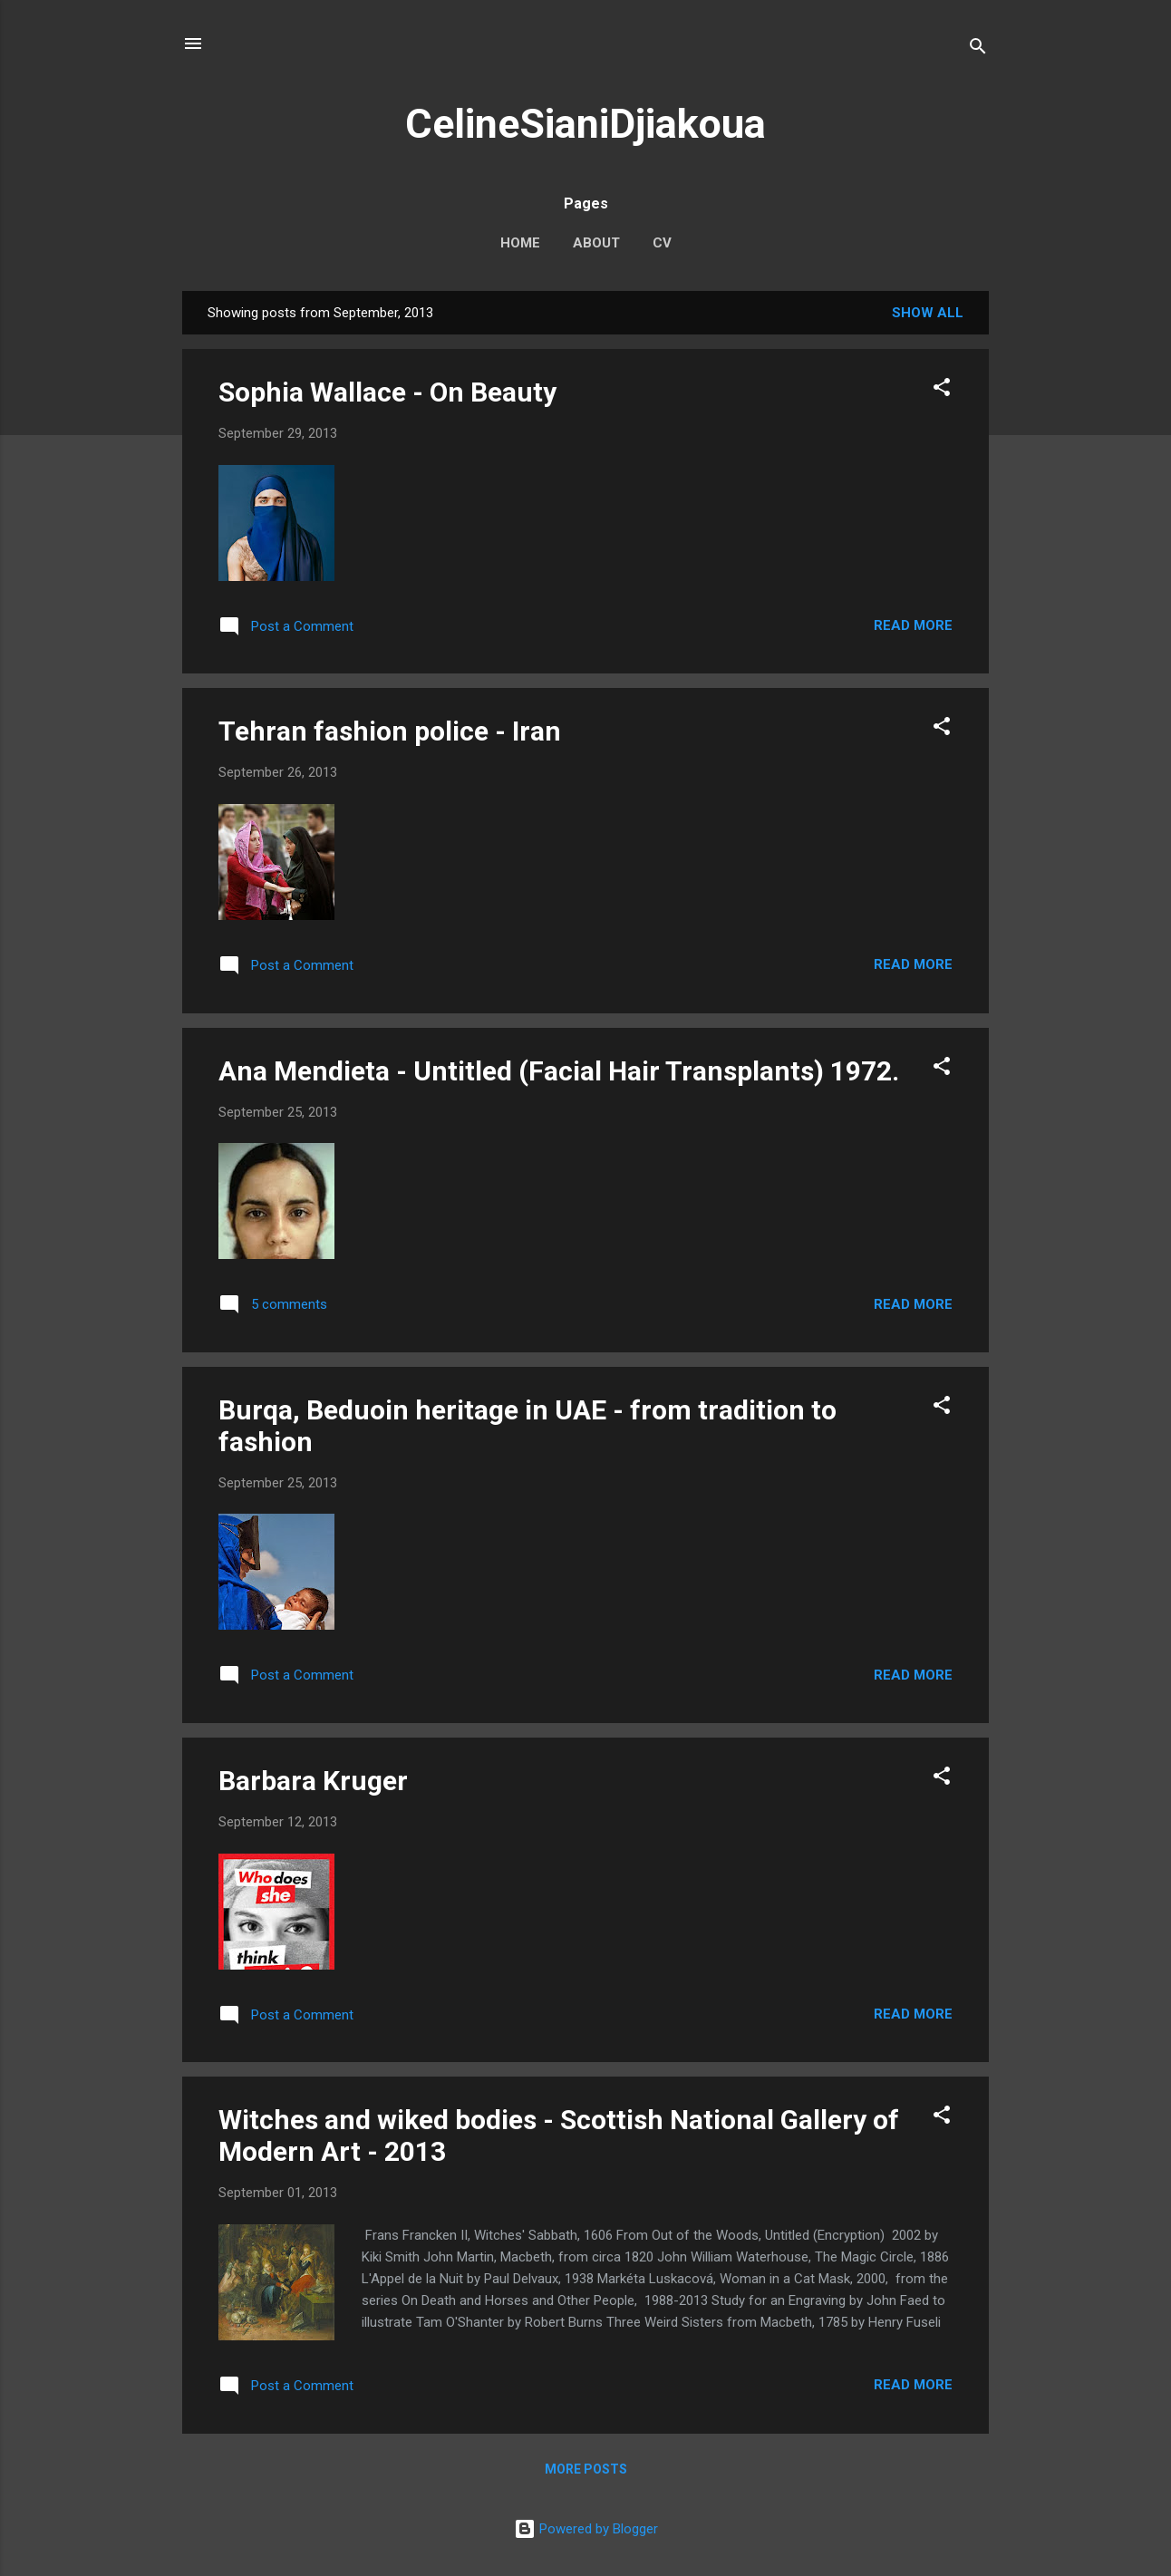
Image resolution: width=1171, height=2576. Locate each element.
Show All (927, 313)
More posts (586, 2469)
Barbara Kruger (313, 1780)
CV (662, 243)
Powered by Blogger (586, 2529)
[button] (942, 390)
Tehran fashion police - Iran (389, 731)
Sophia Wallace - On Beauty (387, 392)
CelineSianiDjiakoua (585, 124)
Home (520, 243)
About (596, 243)
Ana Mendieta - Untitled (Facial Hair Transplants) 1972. (558, 1071)
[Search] (978, 49)
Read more (913, 625)
